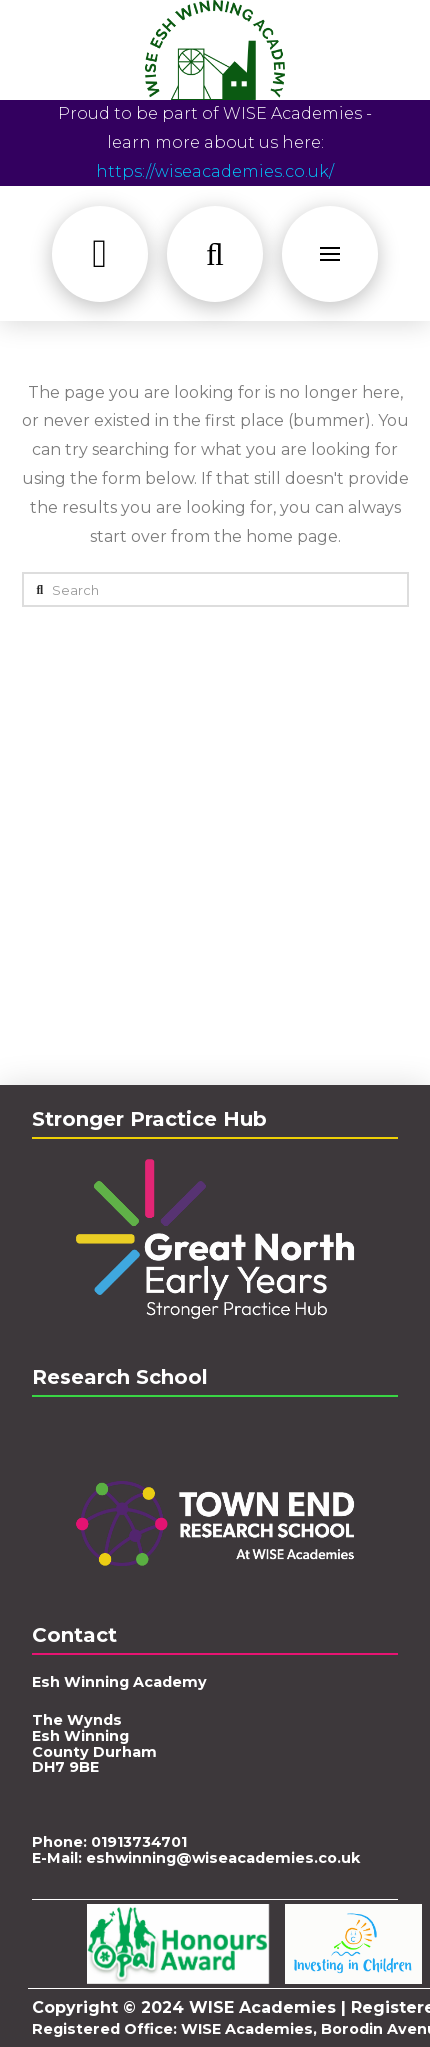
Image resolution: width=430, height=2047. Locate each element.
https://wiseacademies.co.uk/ (215, 171)
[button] (100, 254)
